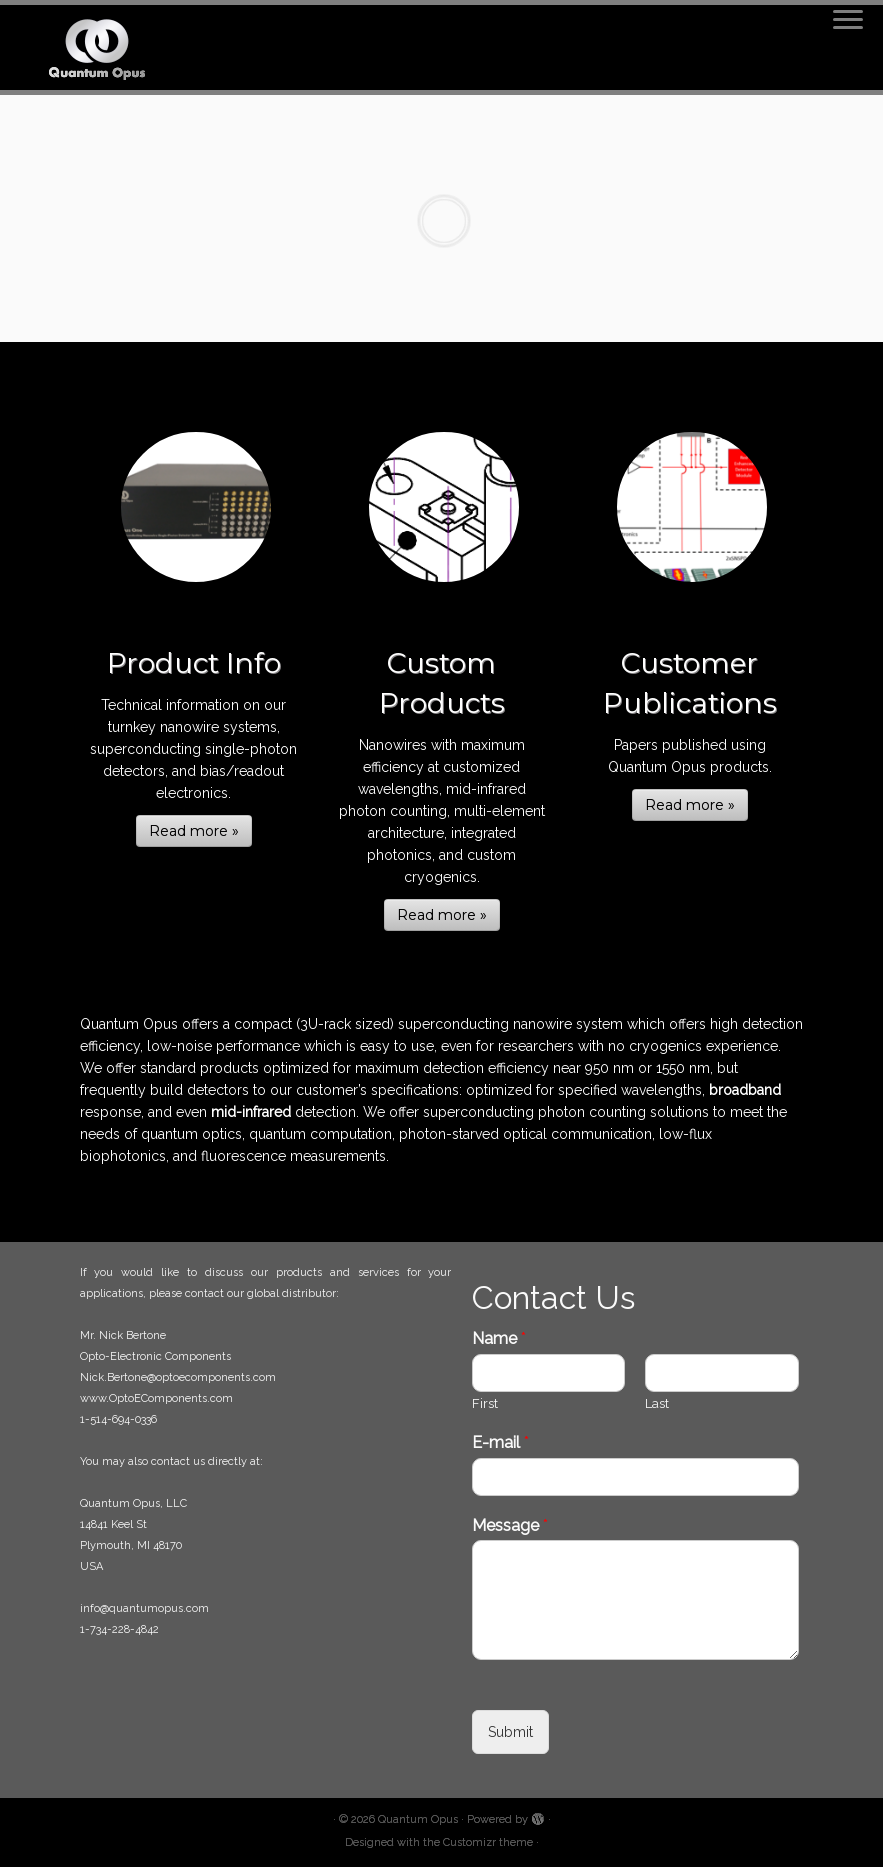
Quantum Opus (418, 1819)
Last (657, 1403)
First (485, 1403)
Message (510, 1525)
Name (499, 1338)
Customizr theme (488, 1842)
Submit (510, 1732)
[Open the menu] (848, 21)
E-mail (500, 1442)
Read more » (194, 831)
